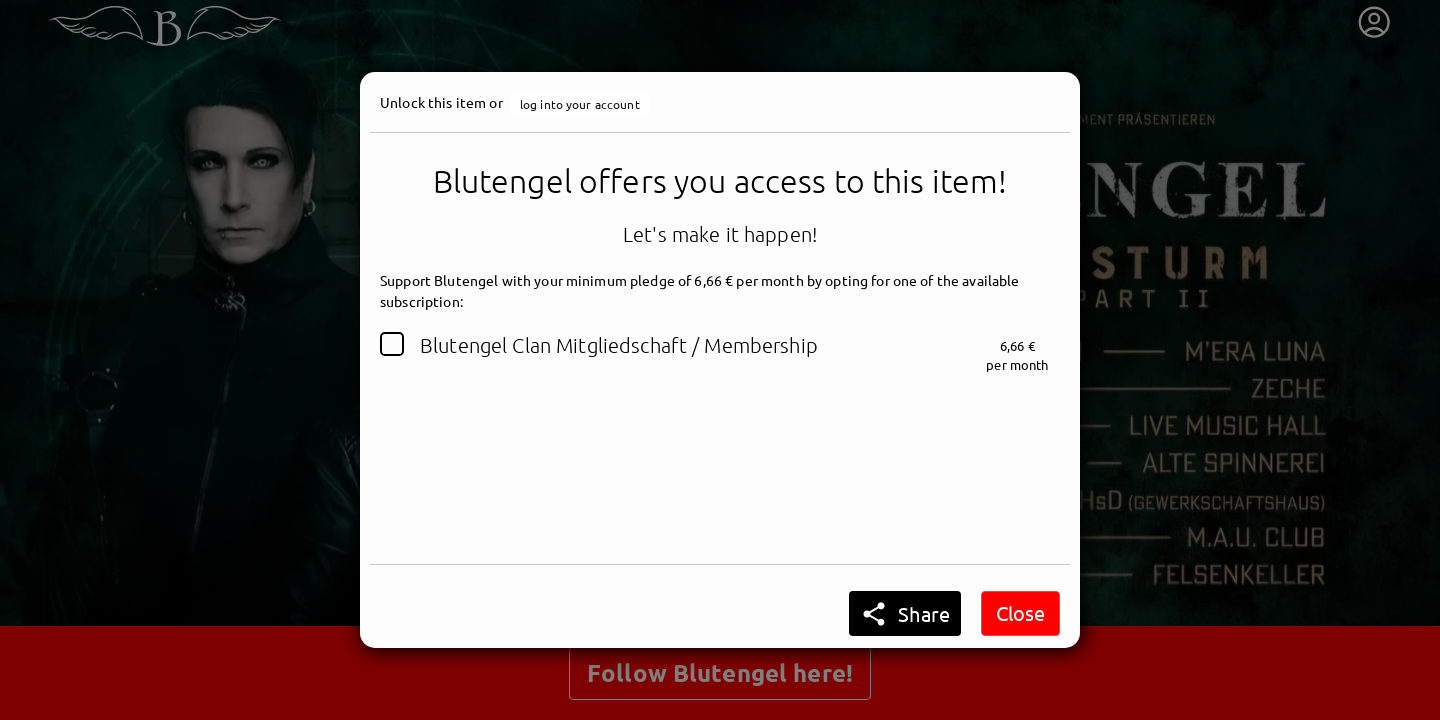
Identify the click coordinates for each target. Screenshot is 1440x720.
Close (1020, 612)
